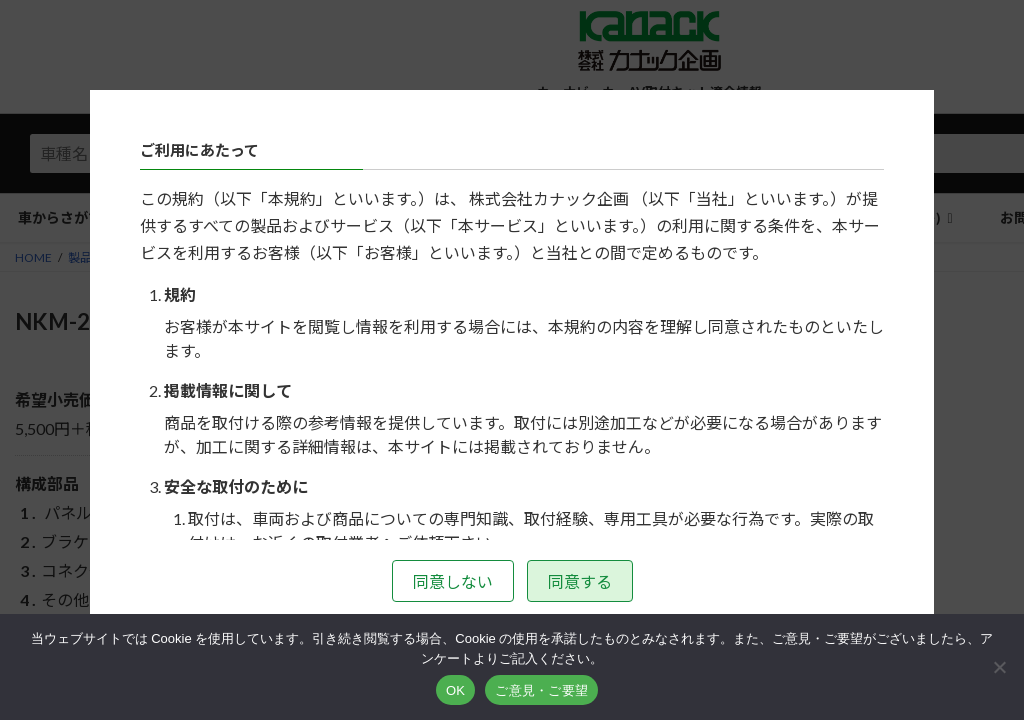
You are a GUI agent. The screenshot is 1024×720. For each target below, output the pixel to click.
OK (455, 690)
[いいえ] (999, 667)
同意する (580, 581)
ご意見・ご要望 (541, 690)
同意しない (453, 581)
